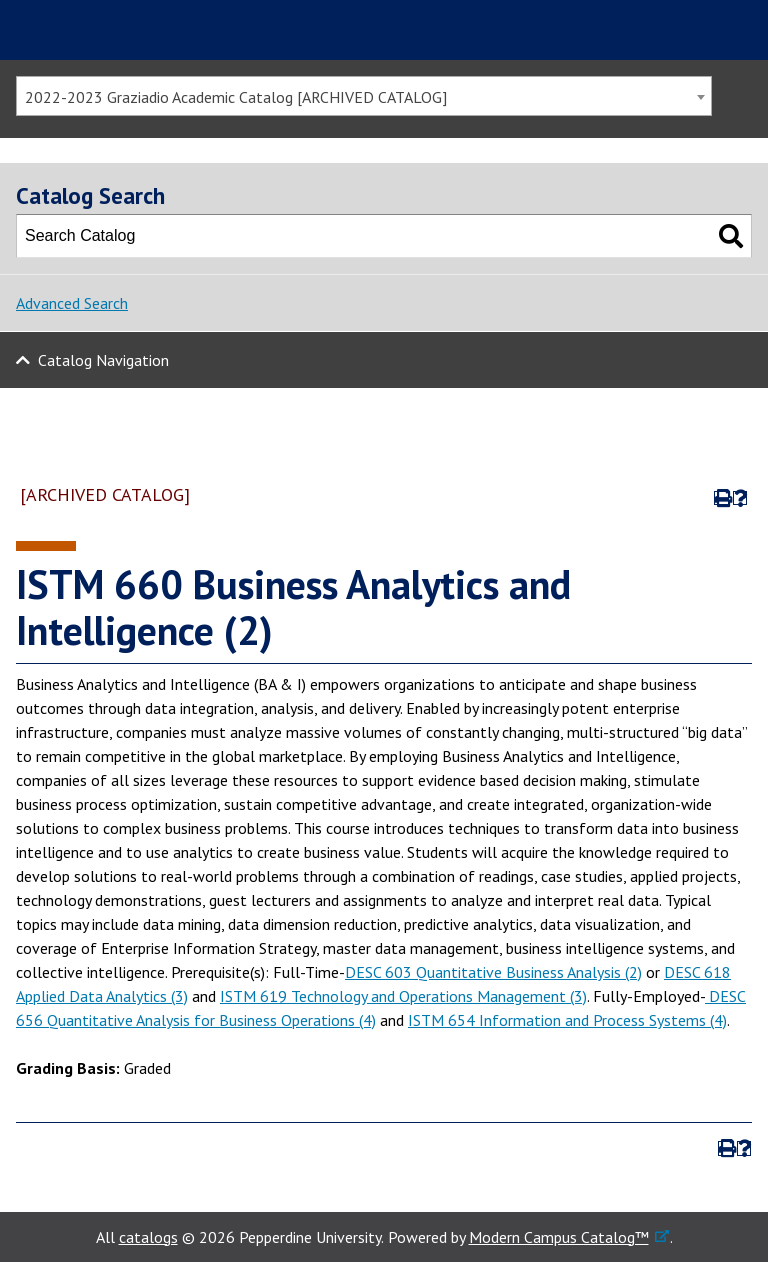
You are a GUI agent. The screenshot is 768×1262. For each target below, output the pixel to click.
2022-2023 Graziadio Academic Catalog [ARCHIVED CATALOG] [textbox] (236, 97)
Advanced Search (72, 303)
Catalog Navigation (103, 360)
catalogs (148, 1237)
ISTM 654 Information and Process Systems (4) (567, 1020)
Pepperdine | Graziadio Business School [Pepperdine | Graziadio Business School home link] (136, 30)
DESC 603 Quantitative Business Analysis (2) (493, 972)
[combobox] (364, 96)
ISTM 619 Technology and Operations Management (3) (403, 996)
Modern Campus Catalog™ (559, 1237)
